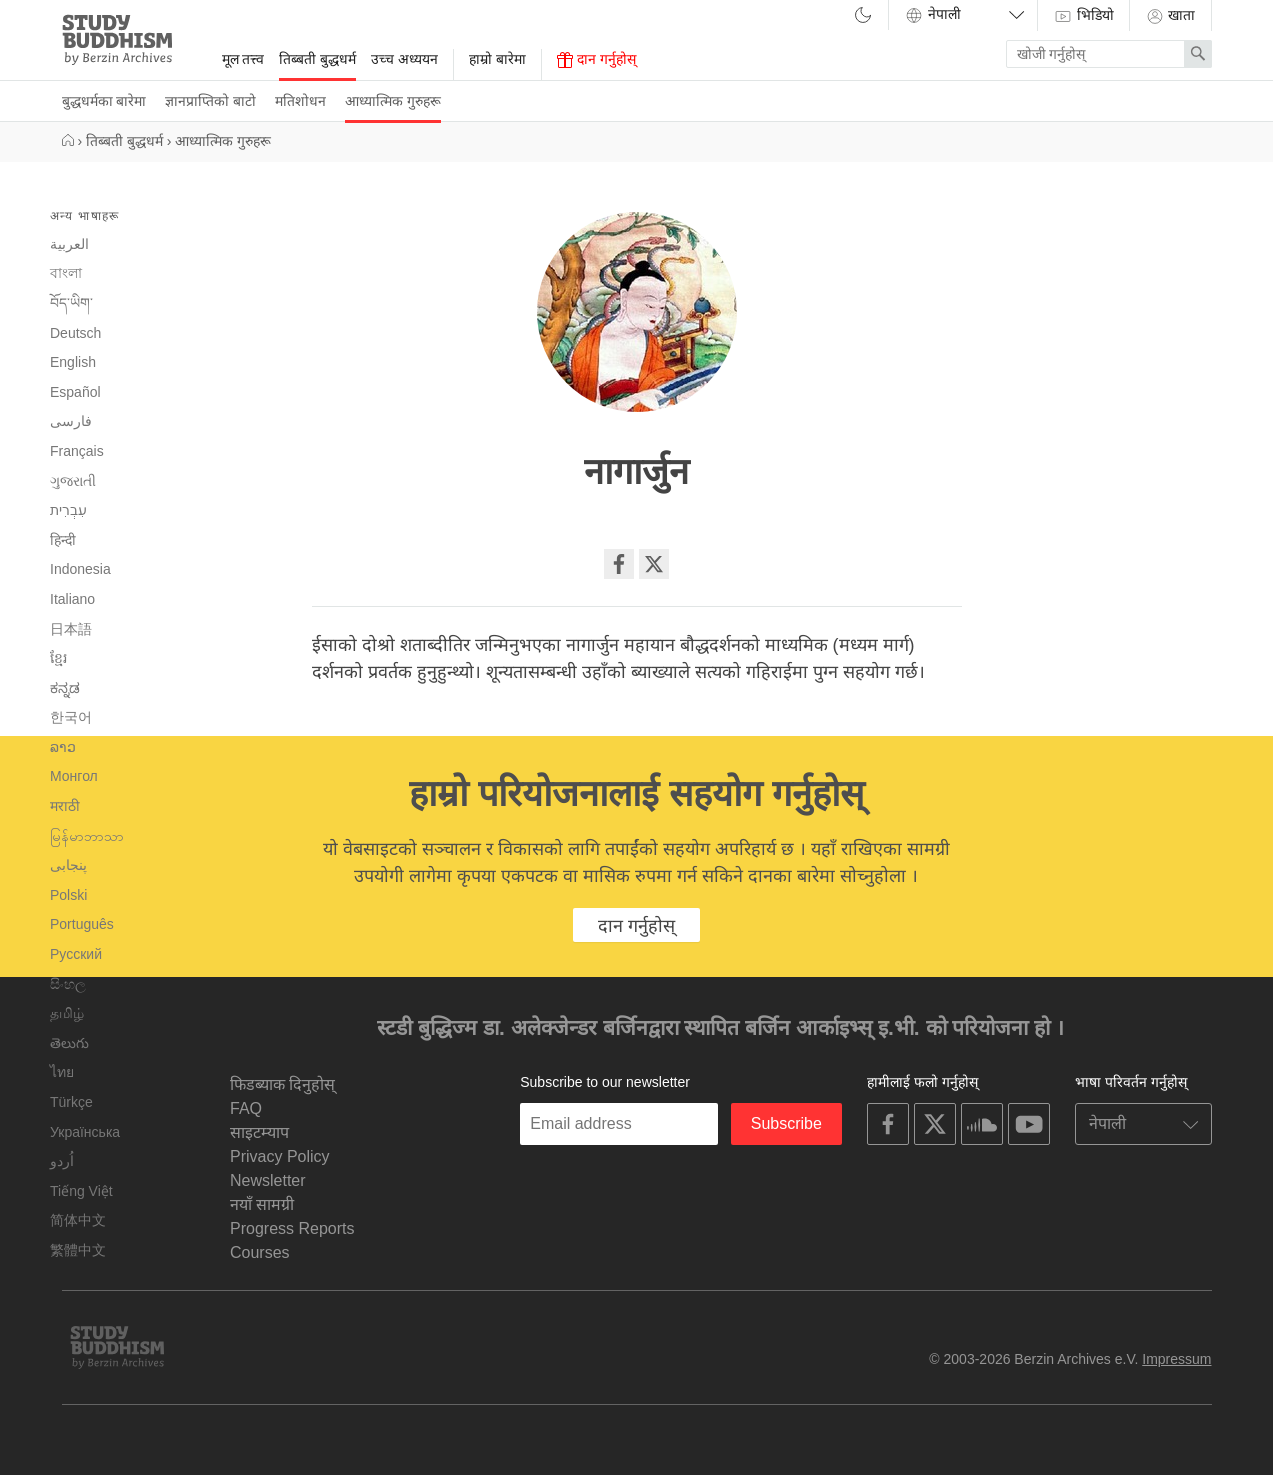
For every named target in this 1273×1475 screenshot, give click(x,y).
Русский (76, 954)
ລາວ (63, 747)
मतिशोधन (300, 101)
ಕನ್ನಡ (65, 688)
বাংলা (66, 273)
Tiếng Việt (81, 1191)
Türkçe (71, 1102)
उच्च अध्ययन (404, 59)
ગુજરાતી (73, 481)
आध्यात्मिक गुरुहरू (393, 101)
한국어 (71, 717)
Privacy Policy (280, 1156)
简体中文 (78, 1220)
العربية (69, 244)
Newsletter (268, 1180)
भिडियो (1083, 16)
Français (77, 451)
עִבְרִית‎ (68, 510)
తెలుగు (69, 1043)
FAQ (246, 1108)
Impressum (1176, 1359)
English (73, 362)
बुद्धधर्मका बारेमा (104, 101)
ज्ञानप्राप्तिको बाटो (210, 101)
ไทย (62, 1072)
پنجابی (68, 865)
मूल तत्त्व (243, 59)
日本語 (71, 629)
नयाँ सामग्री (262, 1204)
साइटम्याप (259, 1132)
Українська (85, 1132)
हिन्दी (63, 540)
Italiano (72, 599)
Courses (260, 1252)
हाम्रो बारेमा (497, 59)
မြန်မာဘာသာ (87, 836)
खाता (1170, 16)
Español (75, 392)
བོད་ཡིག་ (71, 303)
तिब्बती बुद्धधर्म (317, 59)
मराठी (65, 806)
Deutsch (75, 333)
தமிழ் (67, 1013)
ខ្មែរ (58, 658)
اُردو (62, 1161)
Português (82, 924)
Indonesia (80, 569)
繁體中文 (78, 1250)
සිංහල (68, 984)
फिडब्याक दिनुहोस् (282, 1084)
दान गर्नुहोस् (596, 59)
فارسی (71, 421)
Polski (68, 895)
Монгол (74, 776)
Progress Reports (292, 1228)
